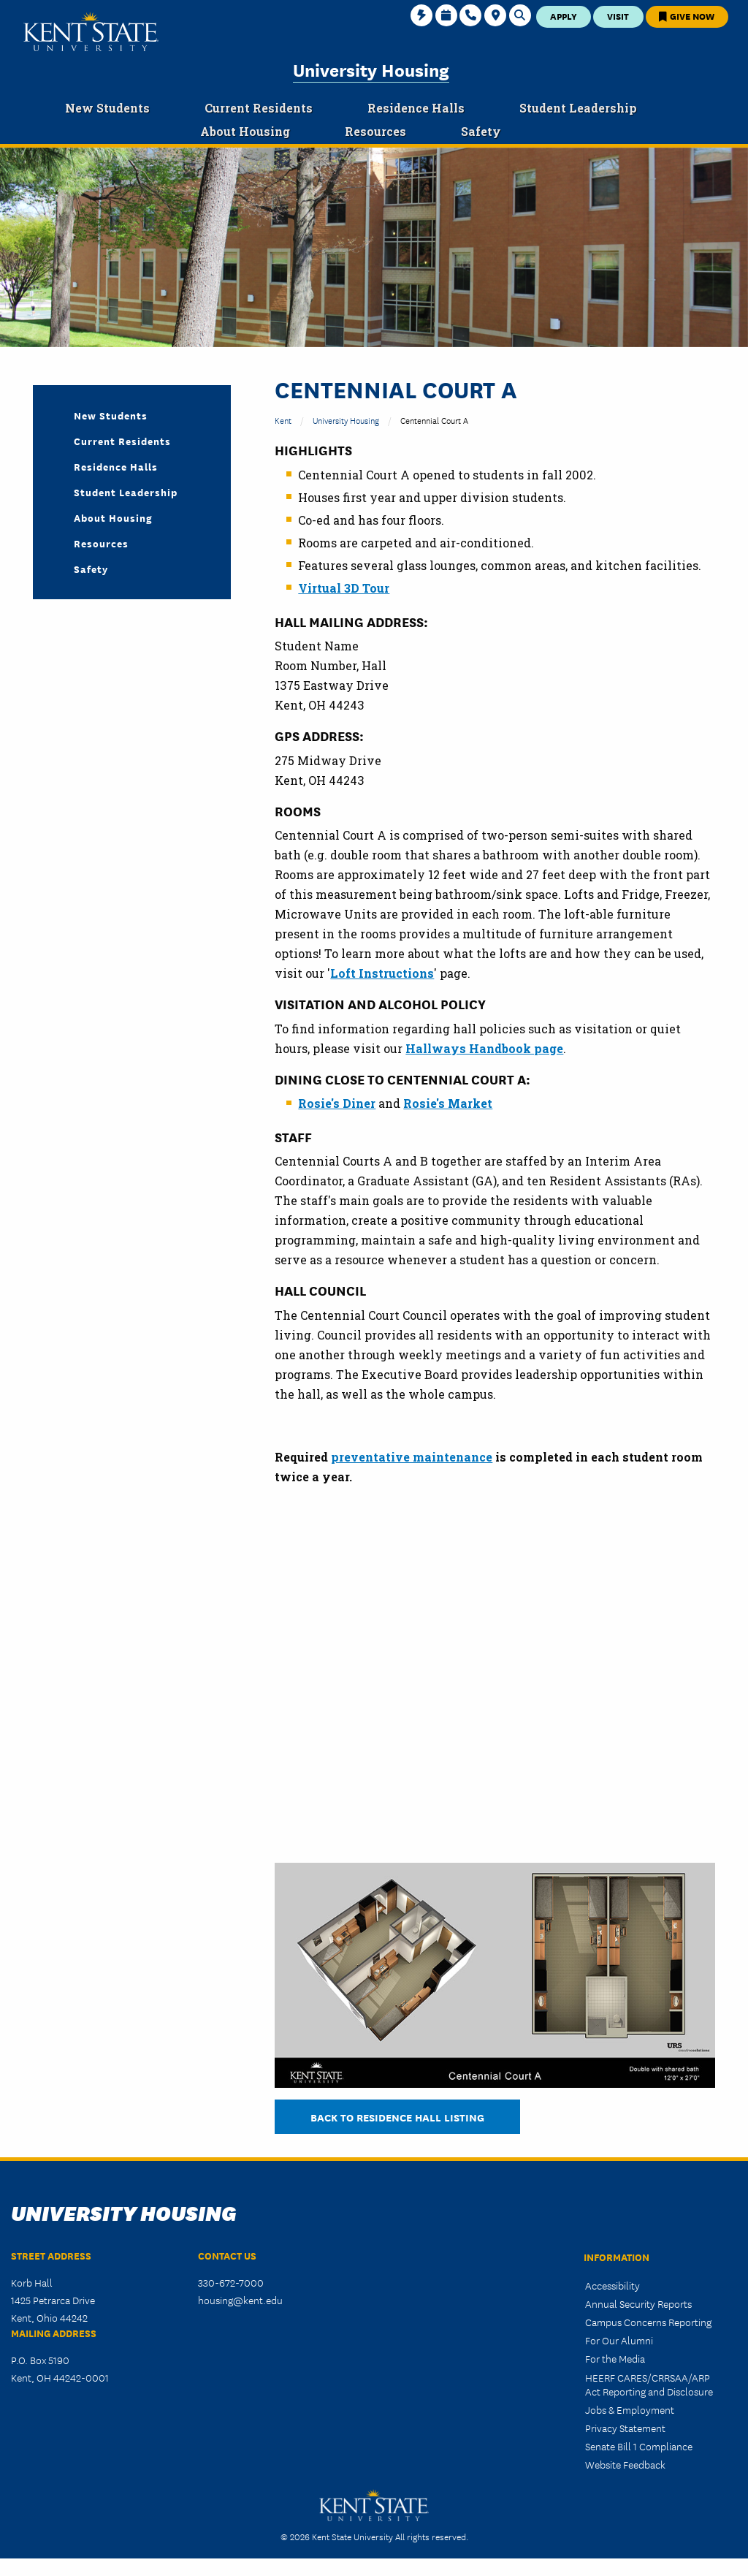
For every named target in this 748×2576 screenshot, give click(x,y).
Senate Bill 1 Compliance (638, 2446)
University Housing (371, 69)
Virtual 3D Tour (343, 588)
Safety (91, 568)
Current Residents (122, 440)
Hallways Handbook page (484, 1048)
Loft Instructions (382, 973)
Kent (283, 420)
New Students (111, 415)
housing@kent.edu (240, 2300)
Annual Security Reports (638, 2303)
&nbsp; (508, 1672)
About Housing (113, 517)
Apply (563, 15)
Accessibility (612, 2285)
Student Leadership (126, 491)
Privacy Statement (625, 2428)
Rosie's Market (447, 1103)
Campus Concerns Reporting (648, 2322)
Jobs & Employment (629, 2409)
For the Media (615, 2358)
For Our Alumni (619, 2340)
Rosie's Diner (336, 1103)
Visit (618, 15)
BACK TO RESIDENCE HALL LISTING (397, 2116)
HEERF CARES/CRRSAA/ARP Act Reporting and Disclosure (649, 2384)
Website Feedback (625, 2464)
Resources (101, 543)
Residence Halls (116, 466)
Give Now (686, 15)
